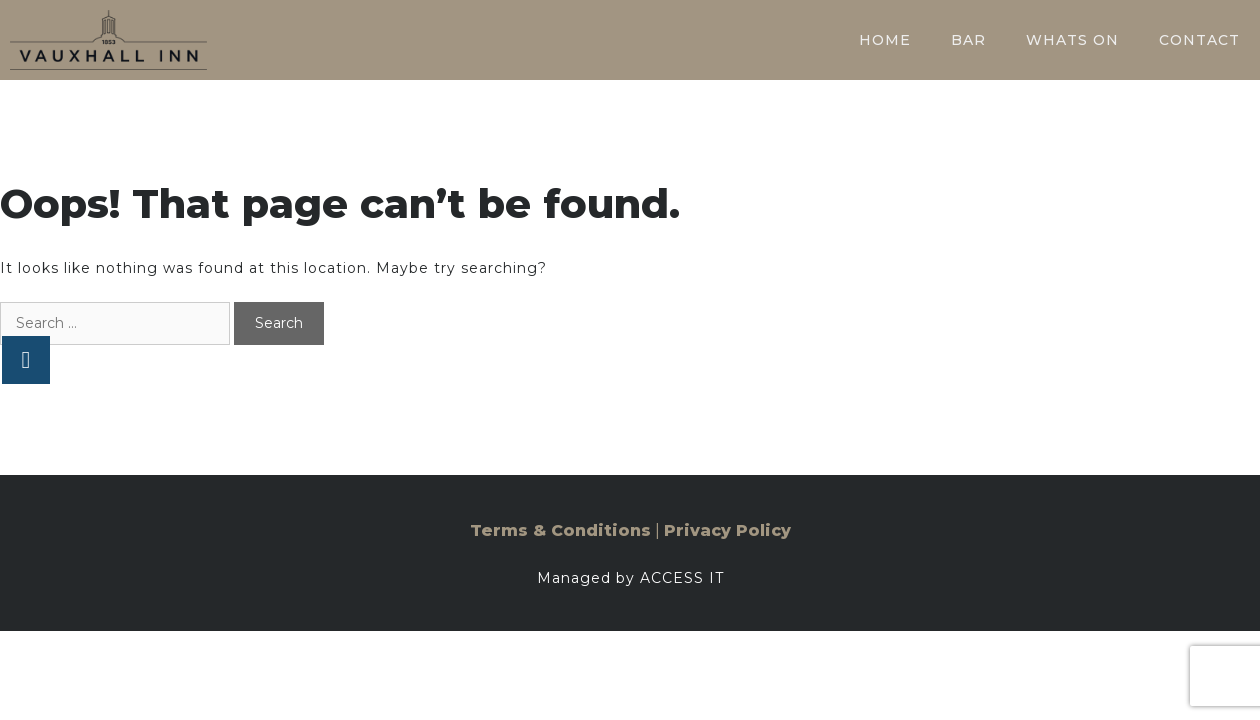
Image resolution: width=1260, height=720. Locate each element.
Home (885, 40)
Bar (968, 40)
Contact (1199, 40)
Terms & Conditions (560, 530)
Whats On (1072, 40)
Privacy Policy (727, 530)
